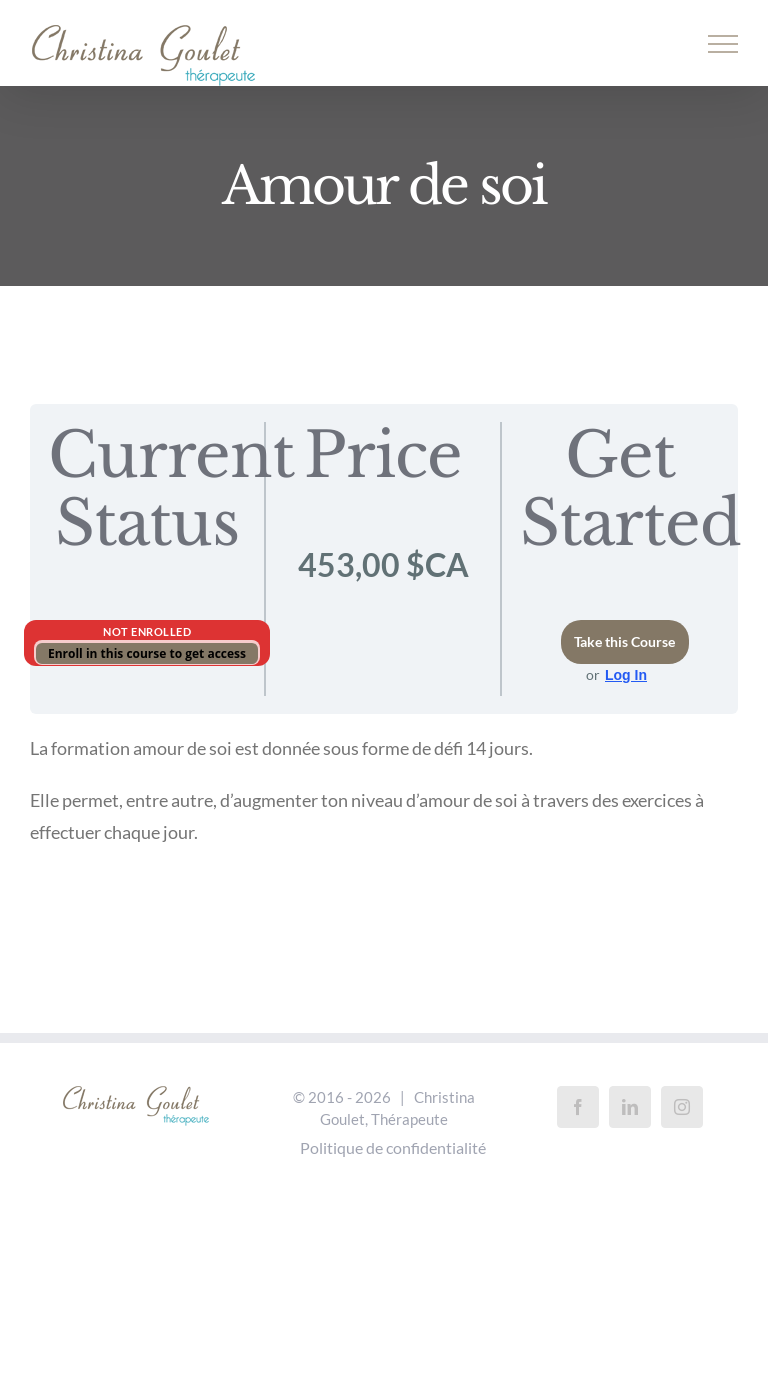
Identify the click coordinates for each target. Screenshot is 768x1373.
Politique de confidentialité (393, 1147)
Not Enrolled (147, 631)
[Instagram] (682, 1107)
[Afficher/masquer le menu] (723, 44)
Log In (626, 675)
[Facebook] (578, 1107)
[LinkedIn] (630, 1107)
